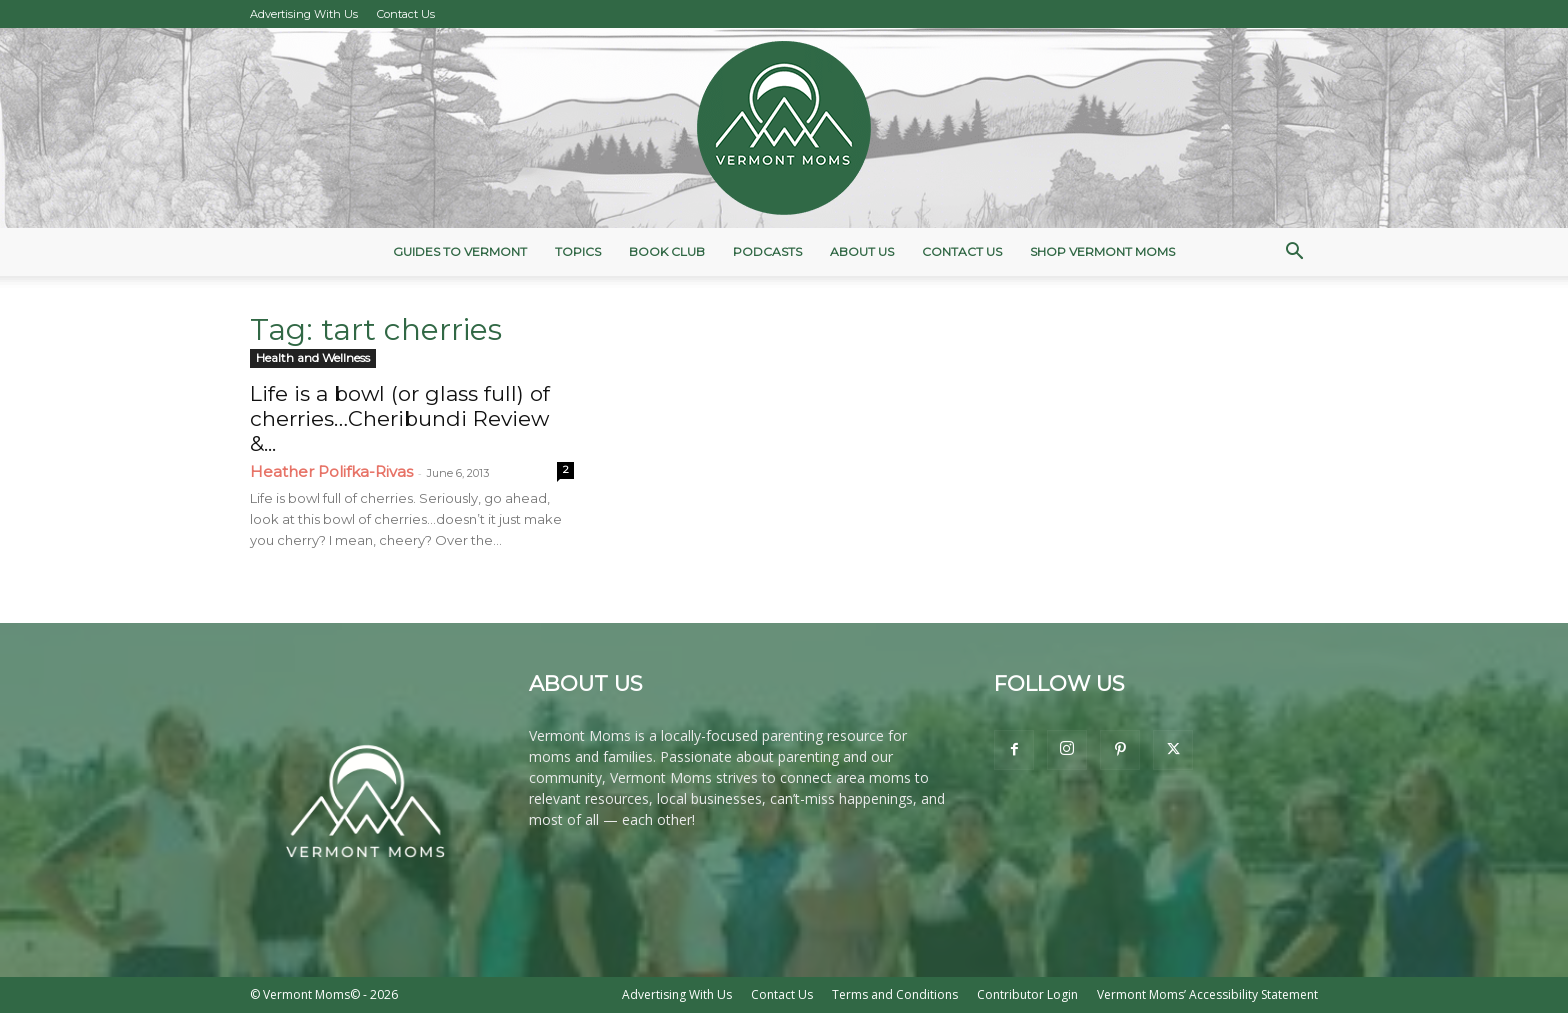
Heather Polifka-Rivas (331, 471)
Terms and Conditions (895, 994)
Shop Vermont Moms (1102, 251)
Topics (578, 251)
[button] (1294, 253)
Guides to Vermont (460, 251)
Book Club (667, 251)
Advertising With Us (304, 14)
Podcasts (767, 251)
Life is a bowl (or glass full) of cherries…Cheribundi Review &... (400, 418)
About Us (862, 251)
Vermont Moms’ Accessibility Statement (1207, 994)
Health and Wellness (313, 357)
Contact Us (406, 14)
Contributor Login (1027, 994)
